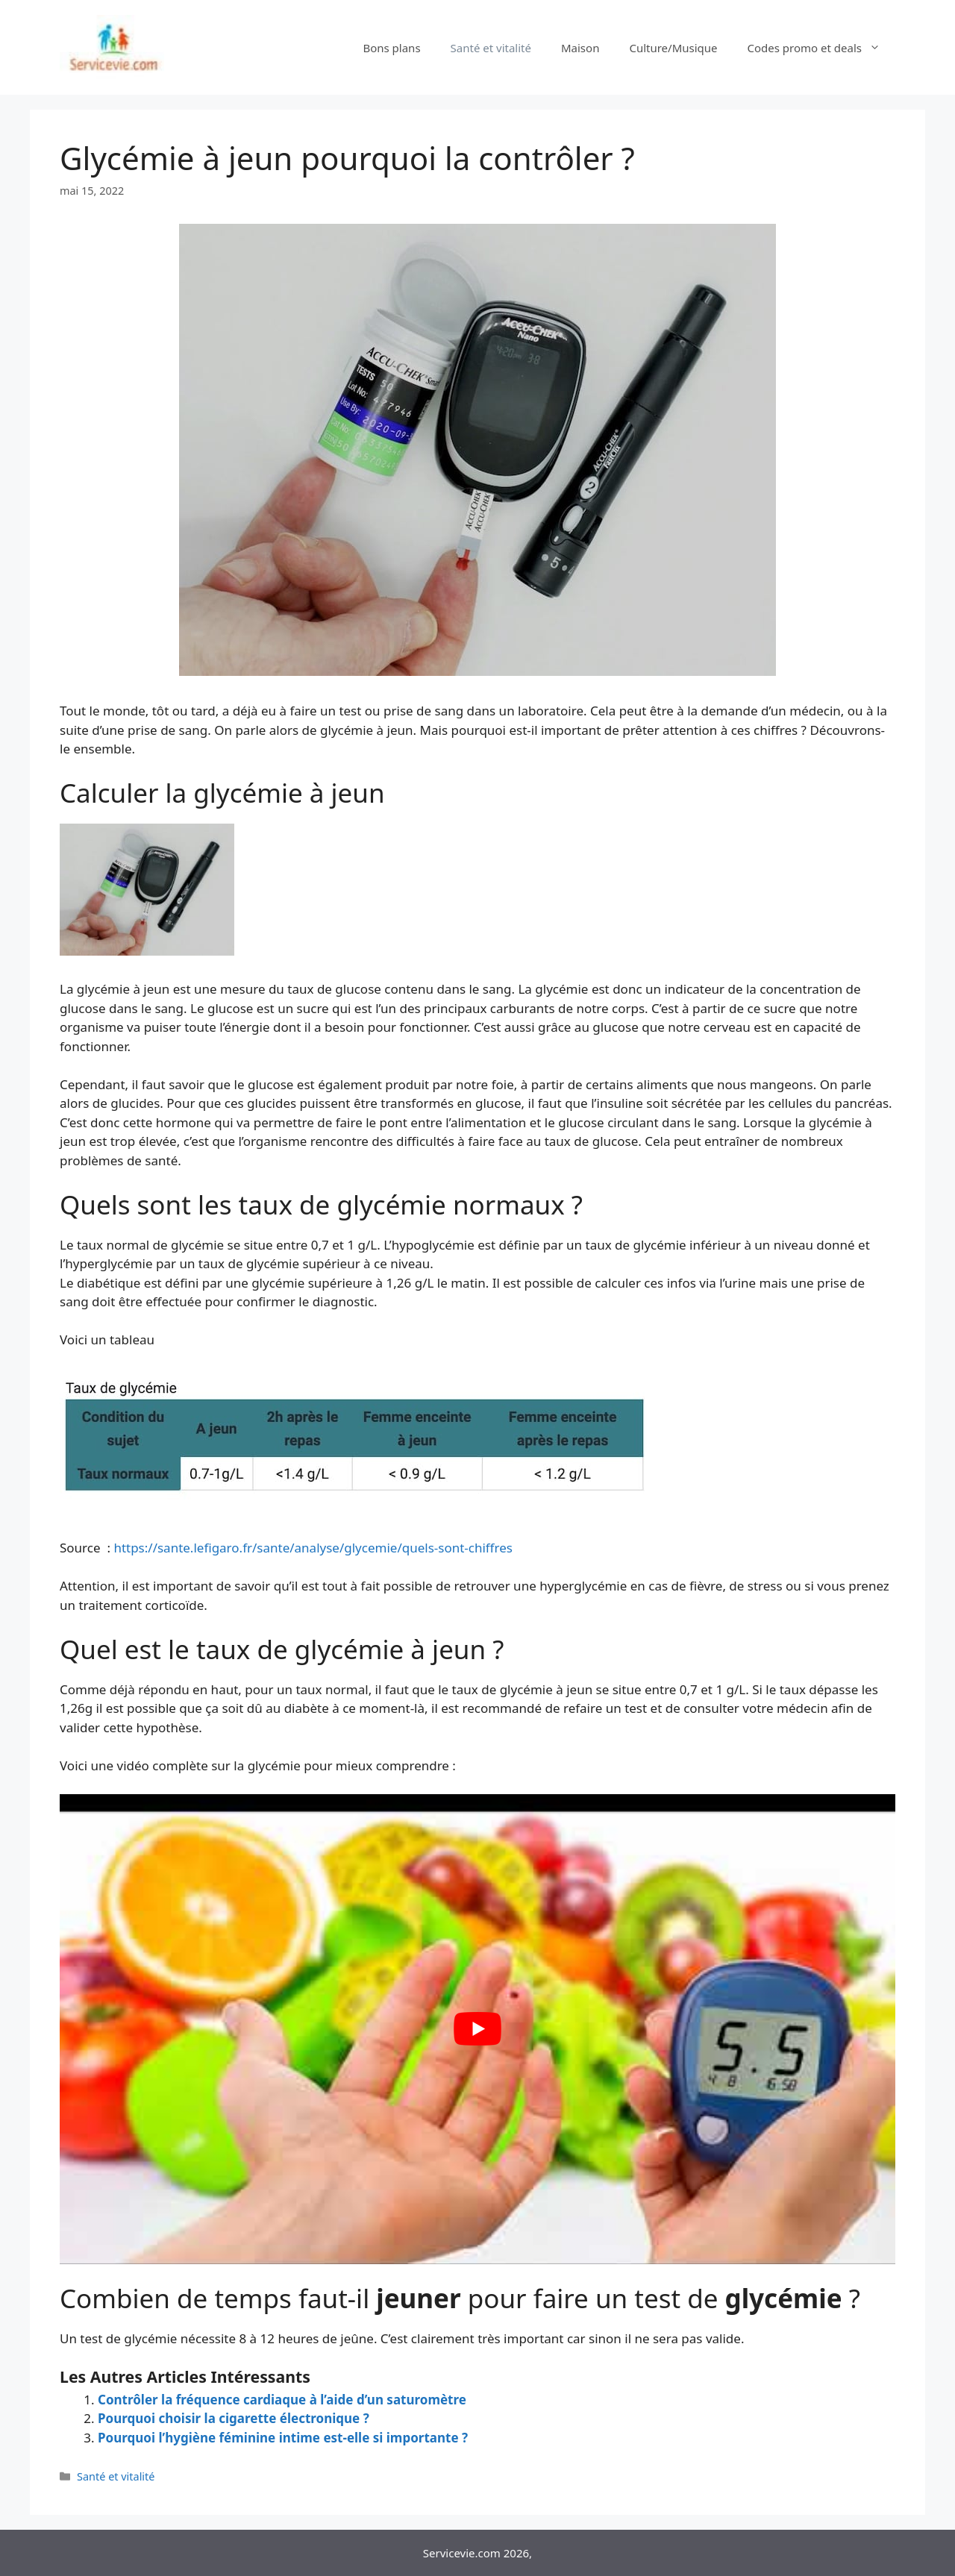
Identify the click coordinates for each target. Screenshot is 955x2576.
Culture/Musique (673, 47)
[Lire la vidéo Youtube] (477, 2029)
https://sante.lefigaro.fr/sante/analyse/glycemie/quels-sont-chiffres (313, 1547)
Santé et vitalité (491, 47)
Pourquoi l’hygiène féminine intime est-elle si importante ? (283, 2437)
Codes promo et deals (821, 47)
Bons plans (391, 47)
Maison (580, 47)
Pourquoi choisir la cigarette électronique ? (233, 2418)
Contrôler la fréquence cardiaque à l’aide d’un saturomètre (282, 2399)
